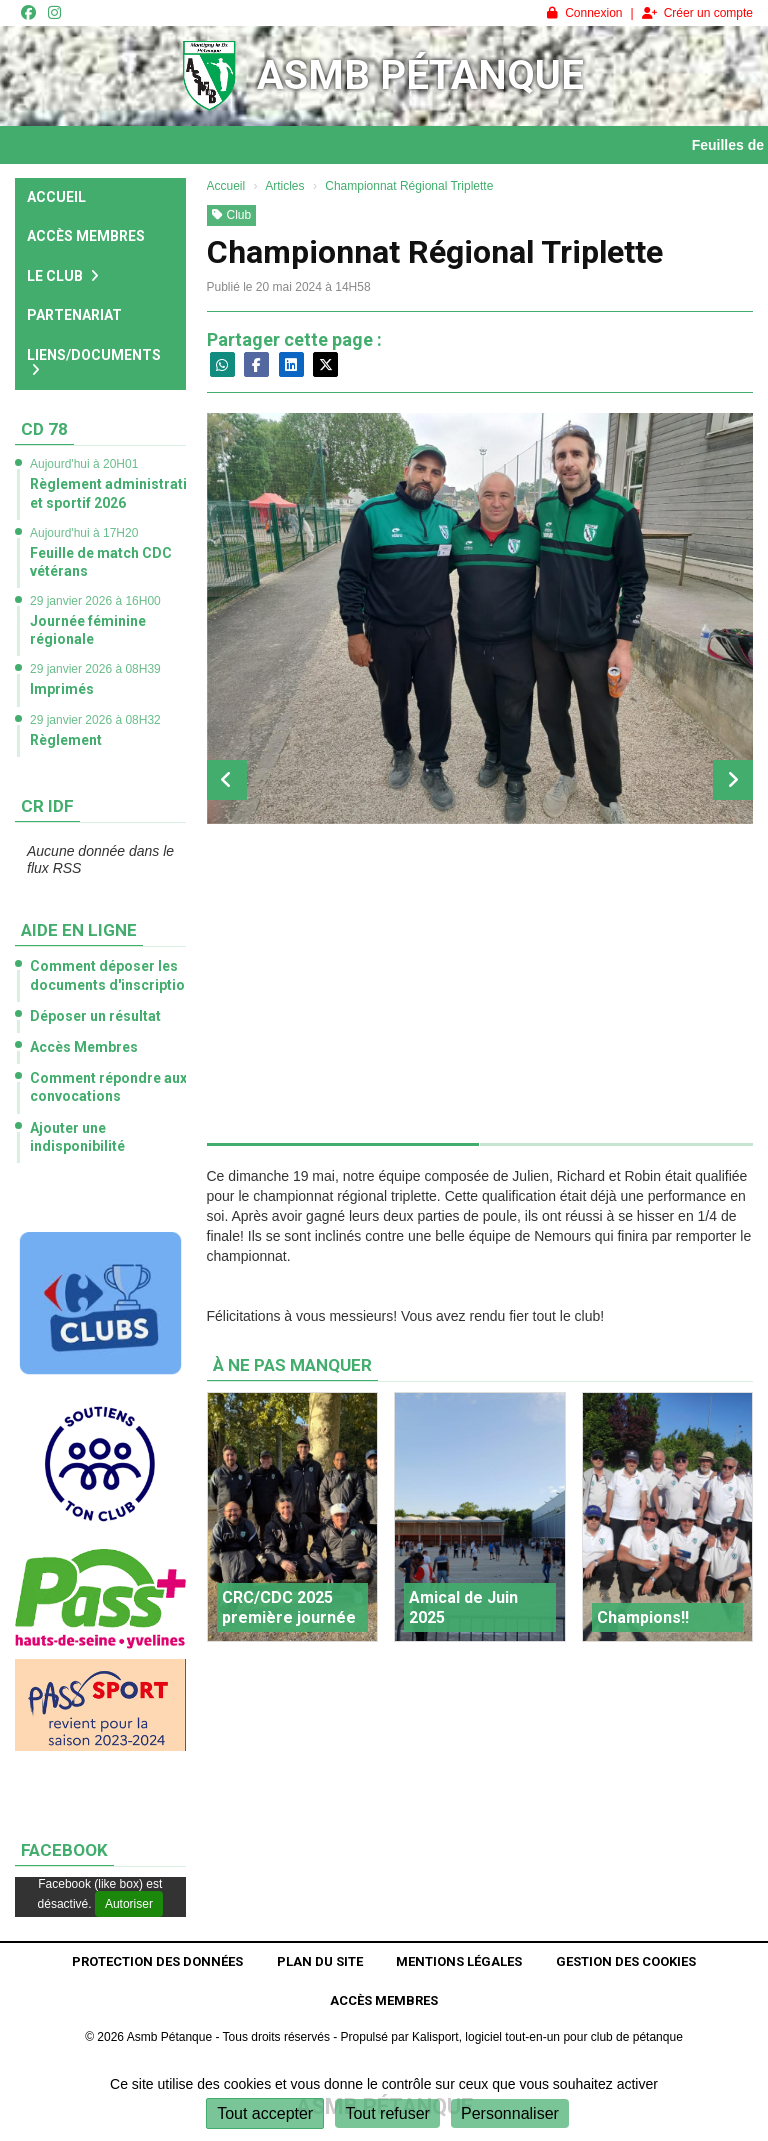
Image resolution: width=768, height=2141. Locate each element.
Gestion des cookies (626, 1961)
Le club (63, 276)
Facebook (64, 1850)
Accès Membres (86, 236)
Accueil (56, 197)
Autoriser (129, 1904)
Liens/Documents (94, 362)
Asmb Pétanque (420, 75)
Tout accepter (265, 2113)
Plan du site (320, 1961)
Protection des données (157, 1961)
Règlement (66, 740)
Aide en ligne (79, 930)
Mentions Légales (459, 1961)
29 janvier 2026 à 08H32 (95, 720)
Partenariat (74, 315)
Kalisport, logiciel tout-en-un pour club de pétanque (547, 2037)
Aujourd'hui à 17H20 (84, 533)
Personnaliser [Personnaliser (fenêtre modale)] (510, 2113)
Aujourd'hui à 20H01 (84, 464)
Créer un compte (697, 13)
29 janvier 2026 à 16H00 (95, 601)
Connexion (584, 13)
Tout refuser (387, 2113)
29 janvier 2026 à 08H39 (95, 669)
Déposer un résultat (95, 1016)
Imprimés (62, 689)
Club (232, 215)
